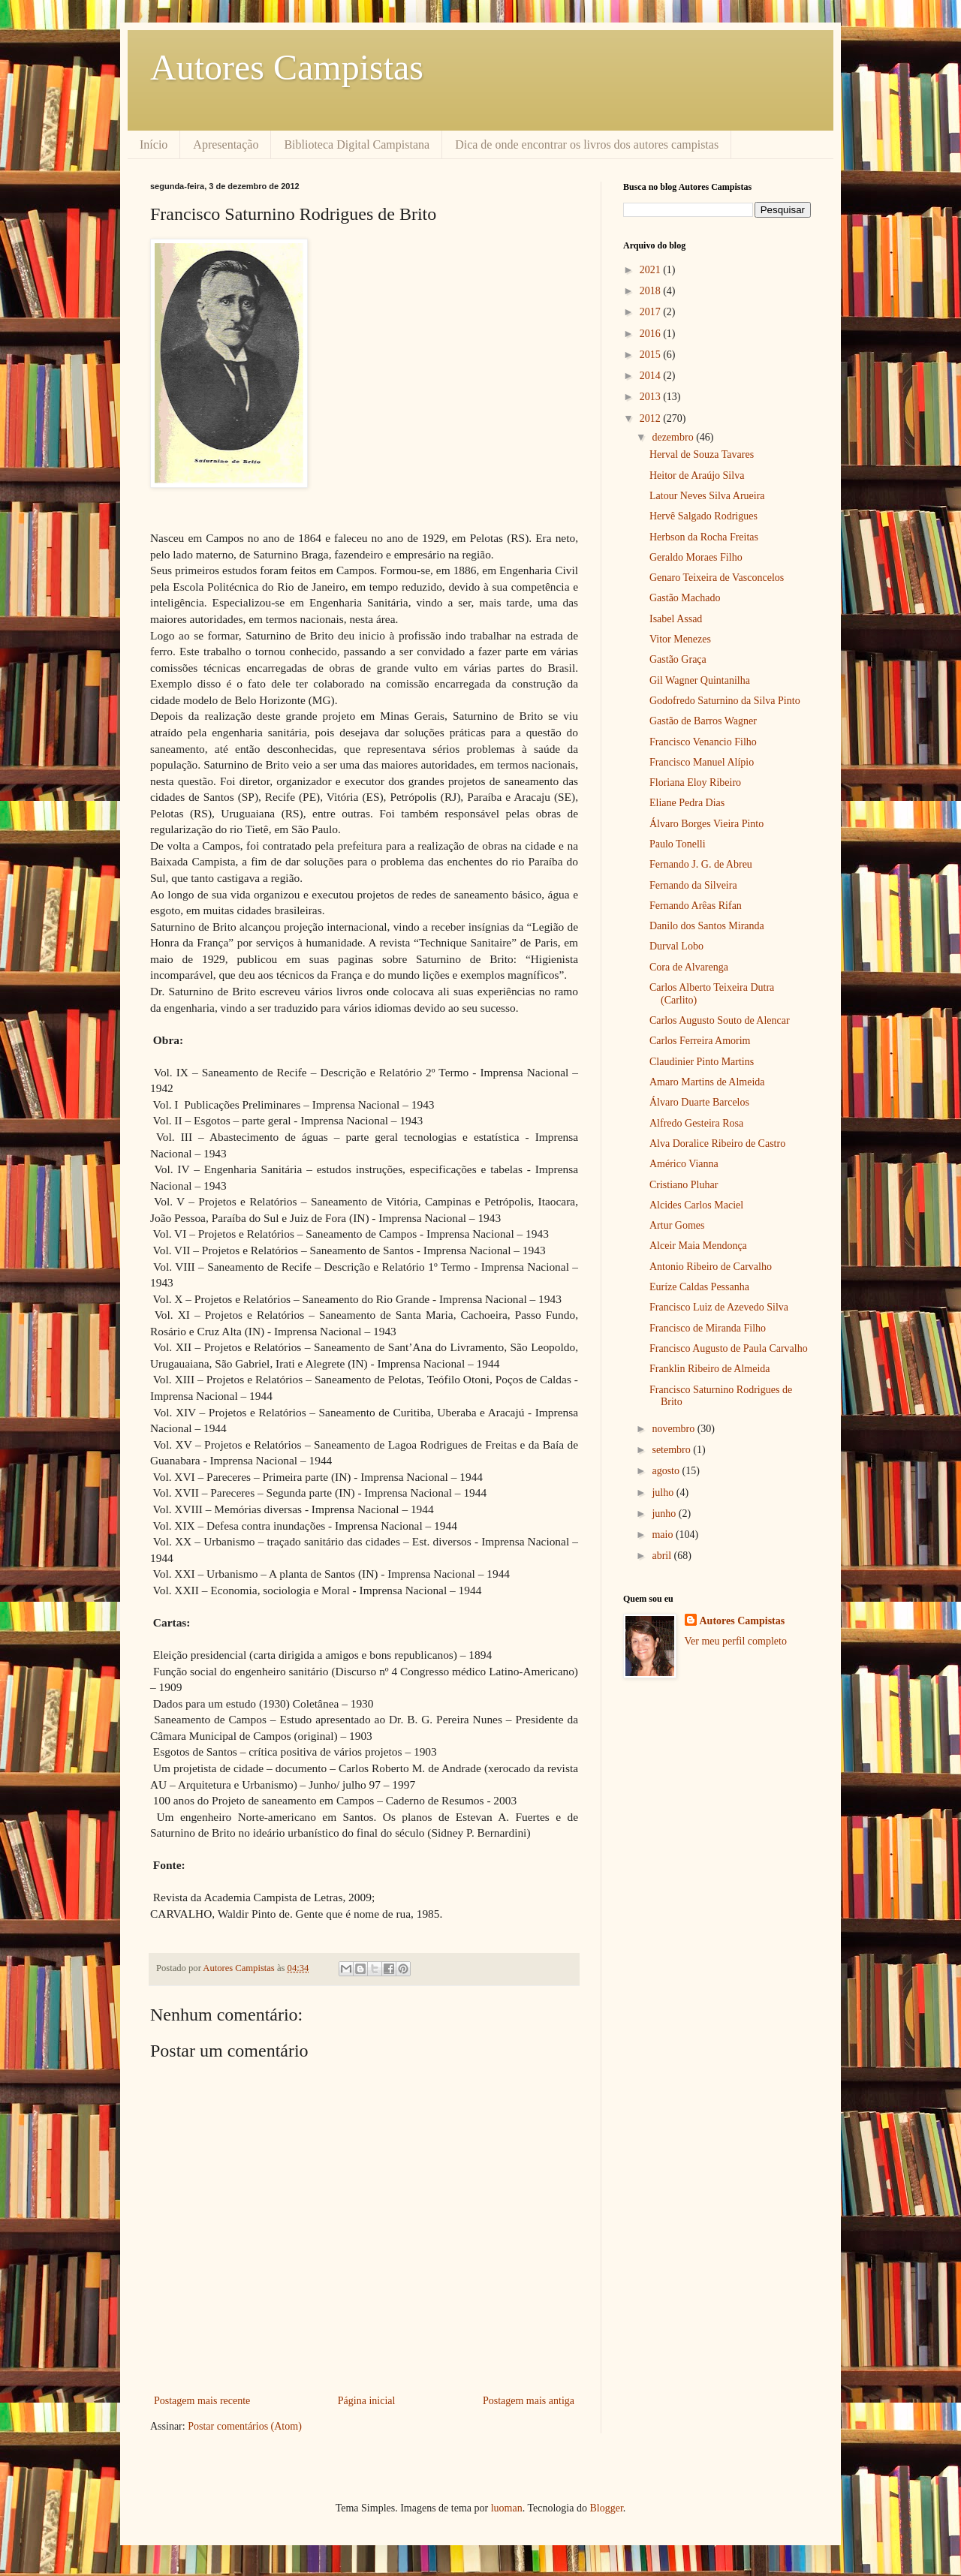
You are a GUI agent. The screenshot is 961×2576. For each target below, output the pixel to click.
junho (665, 1513)
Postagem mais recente (202, 2400)
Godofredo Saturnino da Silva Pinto (724, 700)
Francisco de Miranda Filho (707, 1328)
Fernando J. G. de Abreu (700, 864)
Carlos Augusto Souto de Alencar (719, 1020)
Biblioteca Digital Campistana (356, 144)
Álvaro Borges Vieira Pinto (706, 823)
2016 (652, 333)
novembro (674, 1428)
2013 (652, 396)
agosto (667, 1470)
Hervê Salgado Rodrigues (703, 516)
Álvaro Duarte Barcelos (699, 1102)
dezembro (674, 437)
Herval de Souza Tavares (701, 454)
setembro (672, 1449)
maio (664, 1534)
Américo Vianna (683, 1163)
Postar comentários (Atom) (245, 2426)
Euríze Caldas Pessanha (699, 1287)
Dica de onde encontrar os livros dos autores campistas (586, 144)
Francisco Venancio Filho (703, 742)
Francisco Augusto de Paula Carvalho (728, 1348)
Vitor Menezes (680, 639)
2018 (652, 290)
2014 (652, 375)
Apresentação (225, 144)
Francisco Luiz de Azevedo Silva (718, 1307)
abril (662, 1555)
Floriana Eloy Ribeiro (695, 782)
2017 (652, 311)
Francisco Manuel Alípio (701, 762)
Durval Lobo (676, 946)
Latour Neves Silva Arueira (707, 495)
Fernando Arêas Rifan (695, 905)
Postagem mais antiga (528, 2400)
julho (664, 1492)
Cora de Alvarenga (688, 967)
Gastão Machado (684, 597)
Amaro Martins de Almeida (707, 1082)
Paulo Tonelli (677, 844)
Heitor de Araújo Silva (696, 475)
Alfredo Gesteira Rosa (696, 1123)
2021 (652, 269)
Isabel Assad (675, 618)
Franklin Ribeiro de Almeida (709, 1368)
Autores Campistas (286, 67)
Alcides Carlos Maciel (696, 1205)
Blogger (605, 2508)
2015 (652, 354)
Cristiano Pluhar (683, 1184)
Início (153, 144)
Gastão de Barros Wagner (703, 721)
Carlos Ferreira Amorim (700, 1040)
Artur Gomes (677, 1225)
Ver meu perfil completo (736, 1641)
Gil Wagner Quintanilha (699, 680)
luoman (507, 2508)
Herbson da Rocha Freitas (703, 537)
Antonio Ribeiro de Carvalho (710, 1266)
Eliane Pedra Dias (687, 802)
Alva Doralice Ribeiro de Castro (717, 1143)
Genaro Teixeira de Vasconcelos (716, 577)
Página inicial (367, 2400)
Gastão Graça (677, 659)
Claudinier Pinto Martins (701, 1061)
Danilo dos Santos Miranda (706, 925)
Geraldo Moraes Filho (696, 557)
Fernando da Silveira (693, 885)
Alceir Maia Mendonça (698, 1245)
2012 (652, 418)
